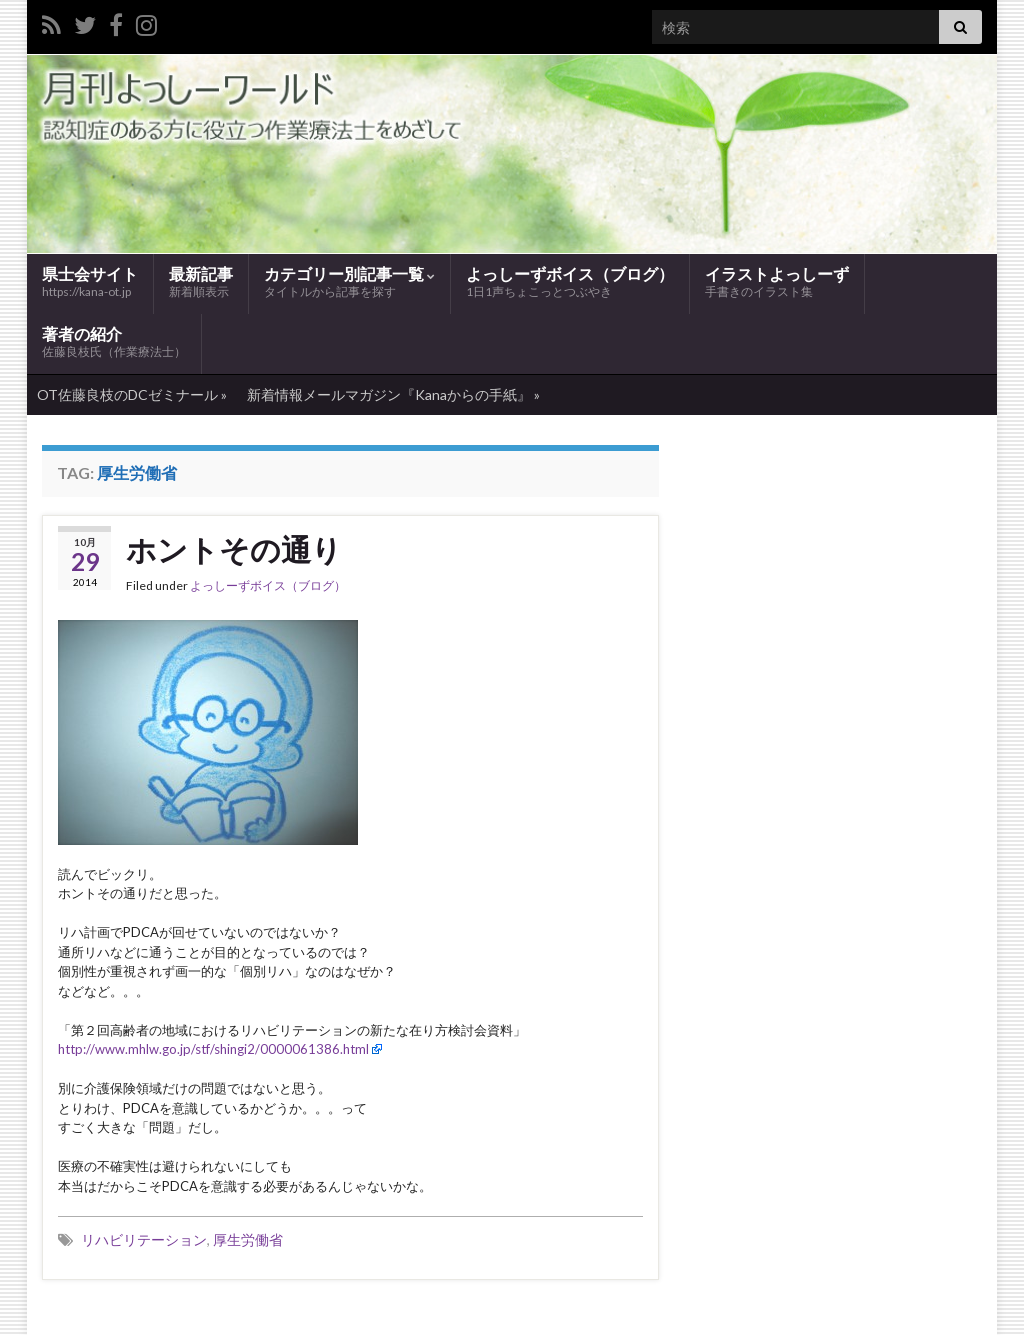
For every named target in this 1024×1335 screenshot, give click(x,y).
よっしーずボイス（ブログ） (570, 282)
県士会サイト (90, 281)
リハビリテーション (144, 1239)
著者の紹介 (114, 342)
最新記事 (201, 282)
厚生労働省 (248, 1239)
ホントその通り (234, 549)
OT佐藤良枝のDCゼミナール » (132, 394)
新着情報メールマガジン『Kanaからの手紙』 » (393, 394)
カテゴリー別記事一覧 (349, 282)
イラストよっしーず (777, 282)
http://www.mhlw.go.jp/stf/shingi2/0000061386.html (213, 1049)
